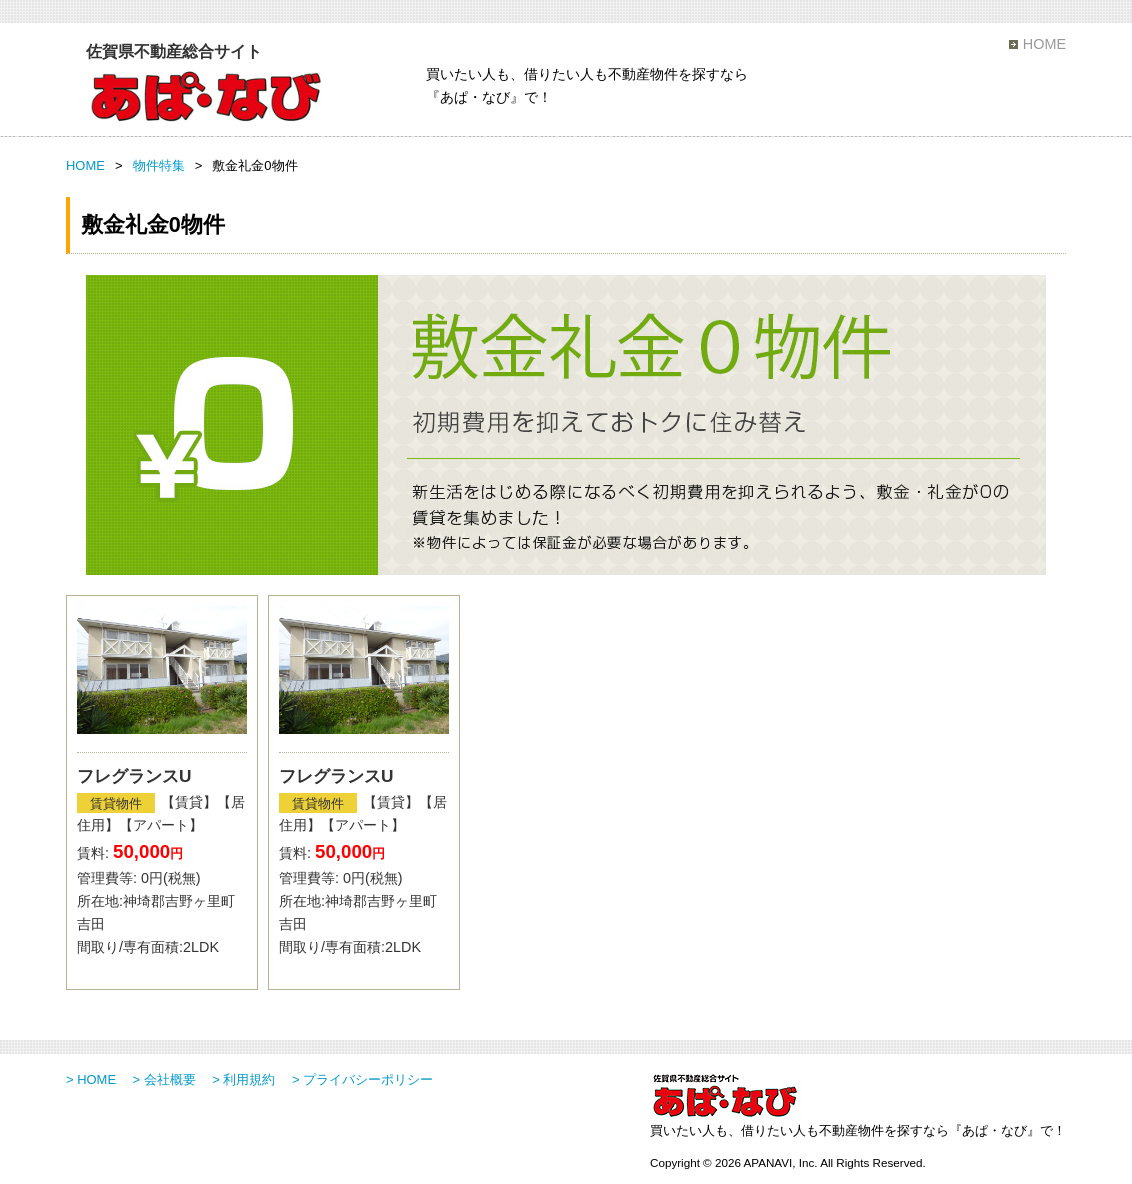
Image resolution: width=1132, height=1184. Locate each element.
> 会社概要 (164, 1079)
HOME (1044, 44)
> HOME (91, 1079)
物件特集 (159, 165)
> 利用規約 (243, 1079)
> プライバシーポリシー (362, 1079)
